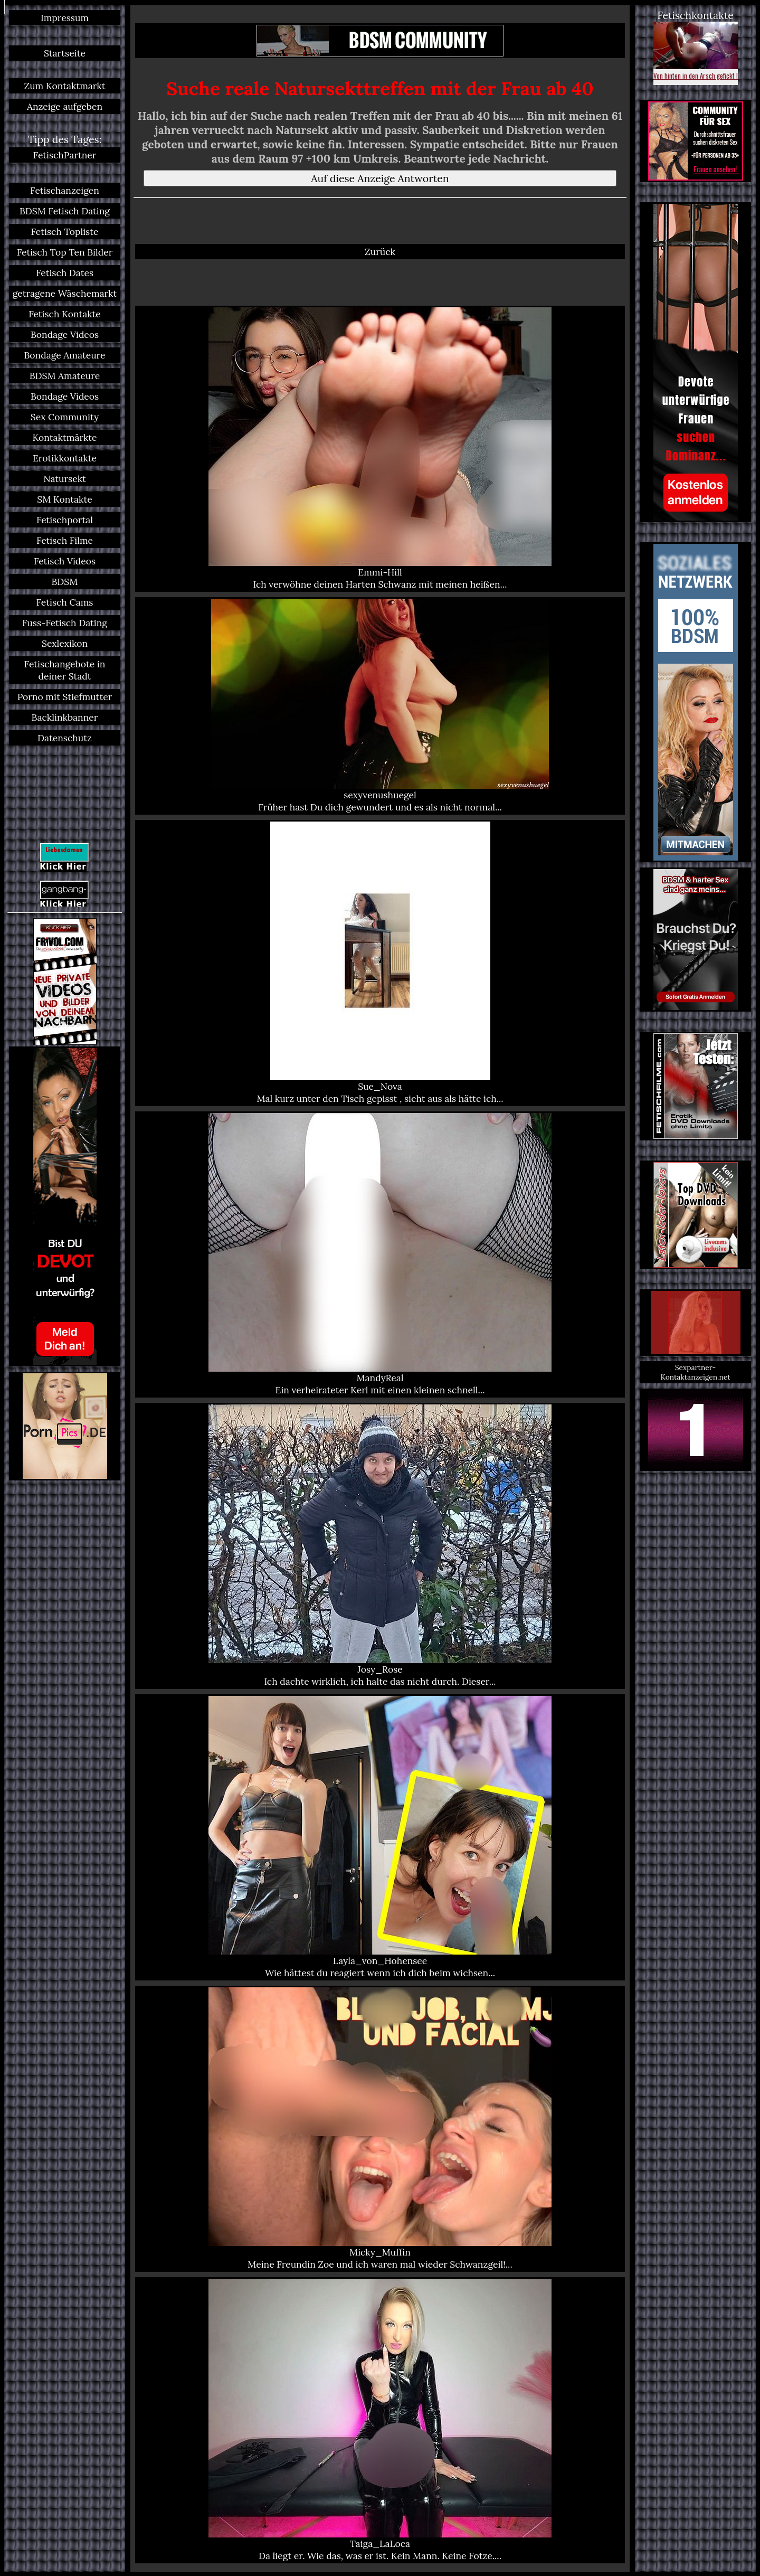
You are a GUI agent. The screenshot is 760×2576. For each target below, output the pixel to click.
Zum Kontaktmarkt (64, 86)
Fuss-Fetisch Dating (64, 623)
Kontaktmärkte (64, 437)
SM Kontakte (64, 499)
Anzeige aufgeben (64, 106)
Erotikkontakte (65, 458)
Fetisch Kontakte (64, 314)
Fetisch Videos (65, 561)
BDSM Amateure (65, 376)
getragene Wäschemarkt (65, 293)
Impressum (65, 18)
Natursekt (64, 479)
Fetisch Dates (64, 273)
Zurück (380, 252)
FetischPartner (65, 155)
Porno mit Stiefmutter (64, 697)
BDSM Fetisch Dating (65, 211)
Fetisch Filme (64, 540)
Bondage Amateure (64, 355)
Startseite (65, 53)
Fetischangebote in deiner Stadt (65, 670)
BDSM (65, 581)
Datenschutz (64, 738)
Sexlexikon (65, 643)
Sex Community (65, 417)
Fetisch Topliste (65, 231)
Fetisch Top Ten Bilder (65, 252)
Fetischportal (64, 520)
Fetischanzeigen (64, 190)
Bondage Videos (65, 334)
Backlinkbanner (65, 717)
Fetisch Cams (64, 602)
